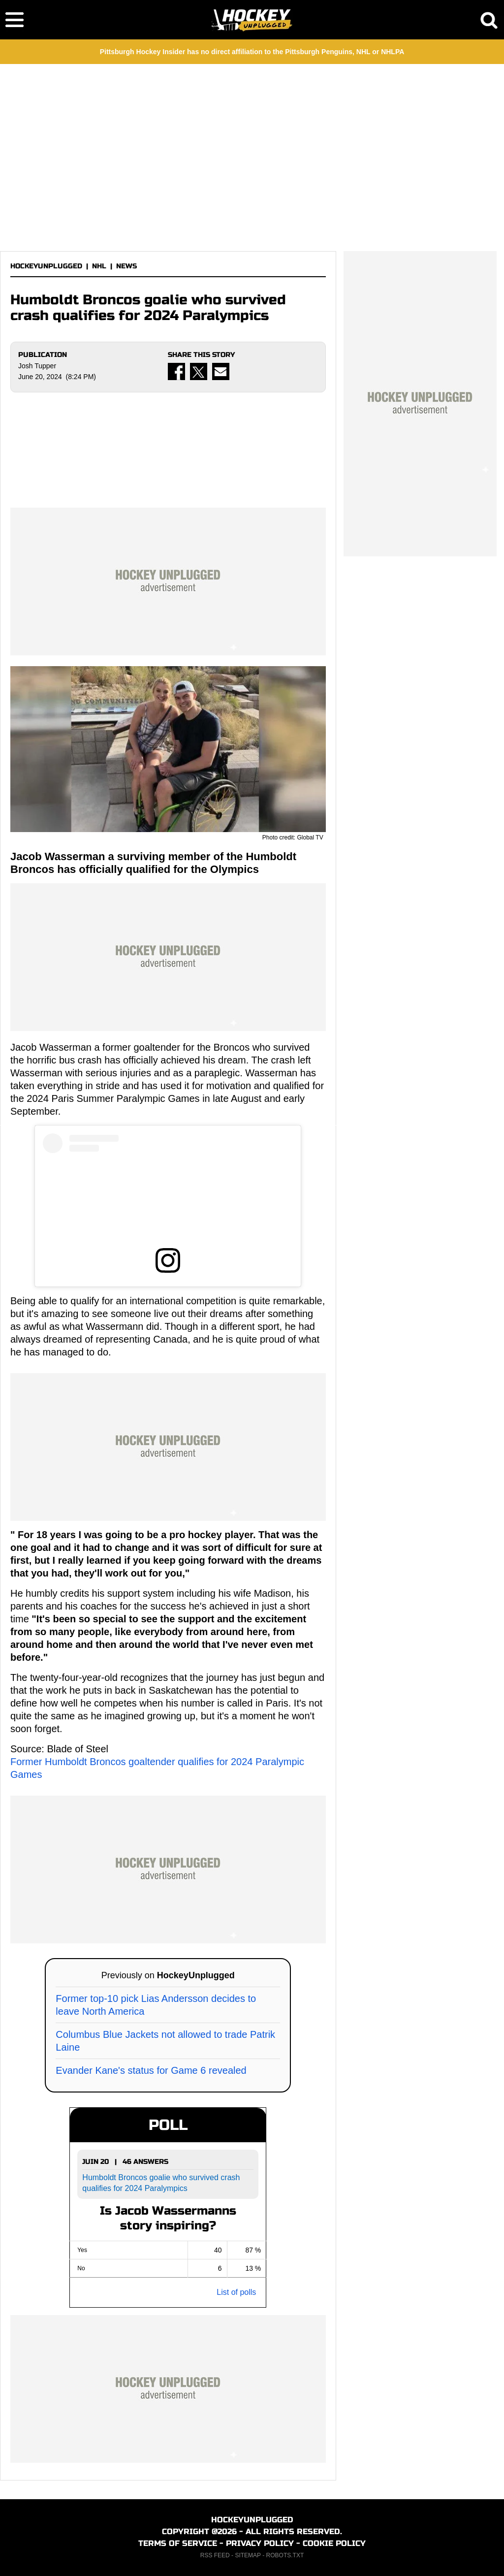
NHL (99, 266)
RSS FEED (215, 2555)
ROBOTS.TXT (285, 2555)
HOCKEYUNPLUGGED (46, 266)
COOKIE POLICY (334, 2543)
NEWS (126, 266)
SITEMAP (247, 2555)
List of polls (236, 2292)
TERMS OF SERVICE (177, 2543)
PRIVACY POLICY (260, 2543)
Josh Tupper (37, 366)
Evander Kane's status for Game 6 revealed (151, 2070)
